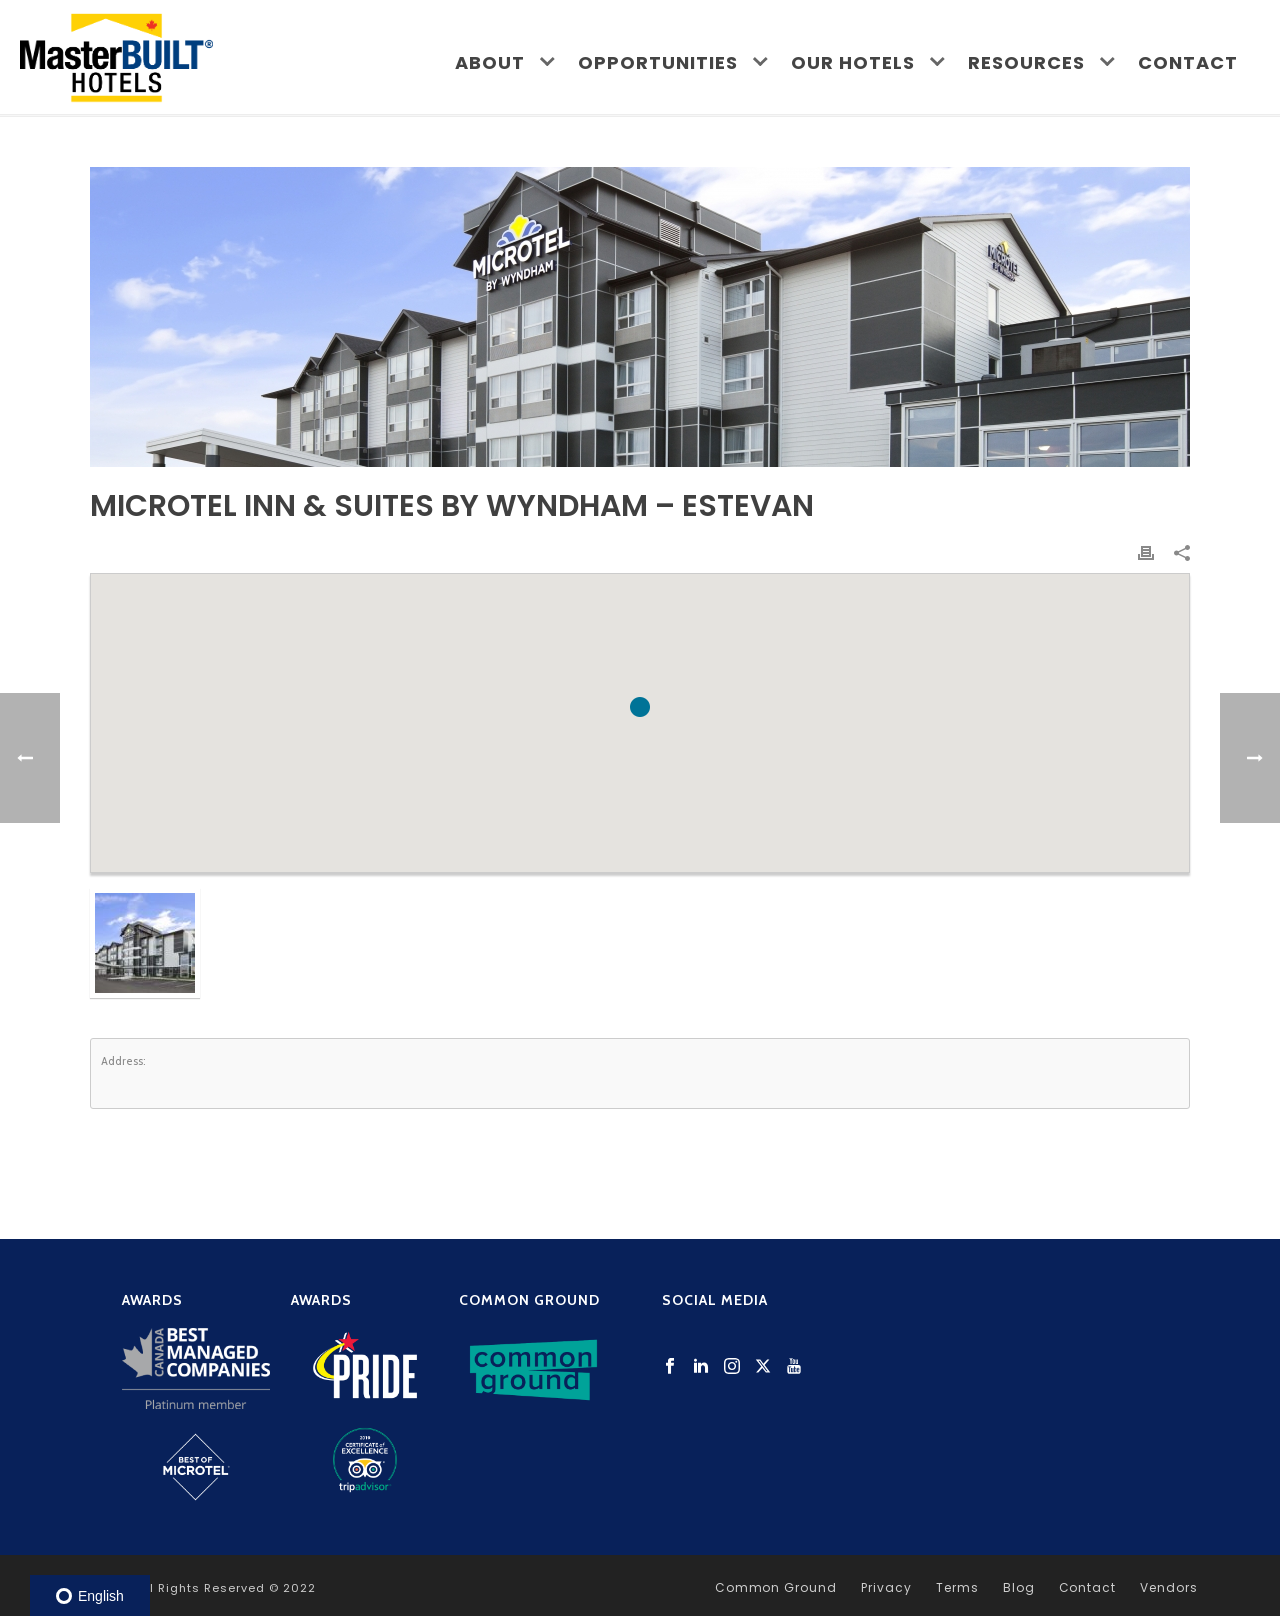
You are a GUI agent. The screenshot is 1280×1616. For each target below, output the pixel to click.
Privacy (886, 1588)
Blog (1019, 1588)
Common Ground (776, 1588)
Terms (957, 1588)
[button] (640, 707)
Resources (1026, 62)
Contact (1188, 62)
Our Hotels (853, 62)
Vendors (1169, 1588)
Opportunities (658, 62)
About (490, 62)
